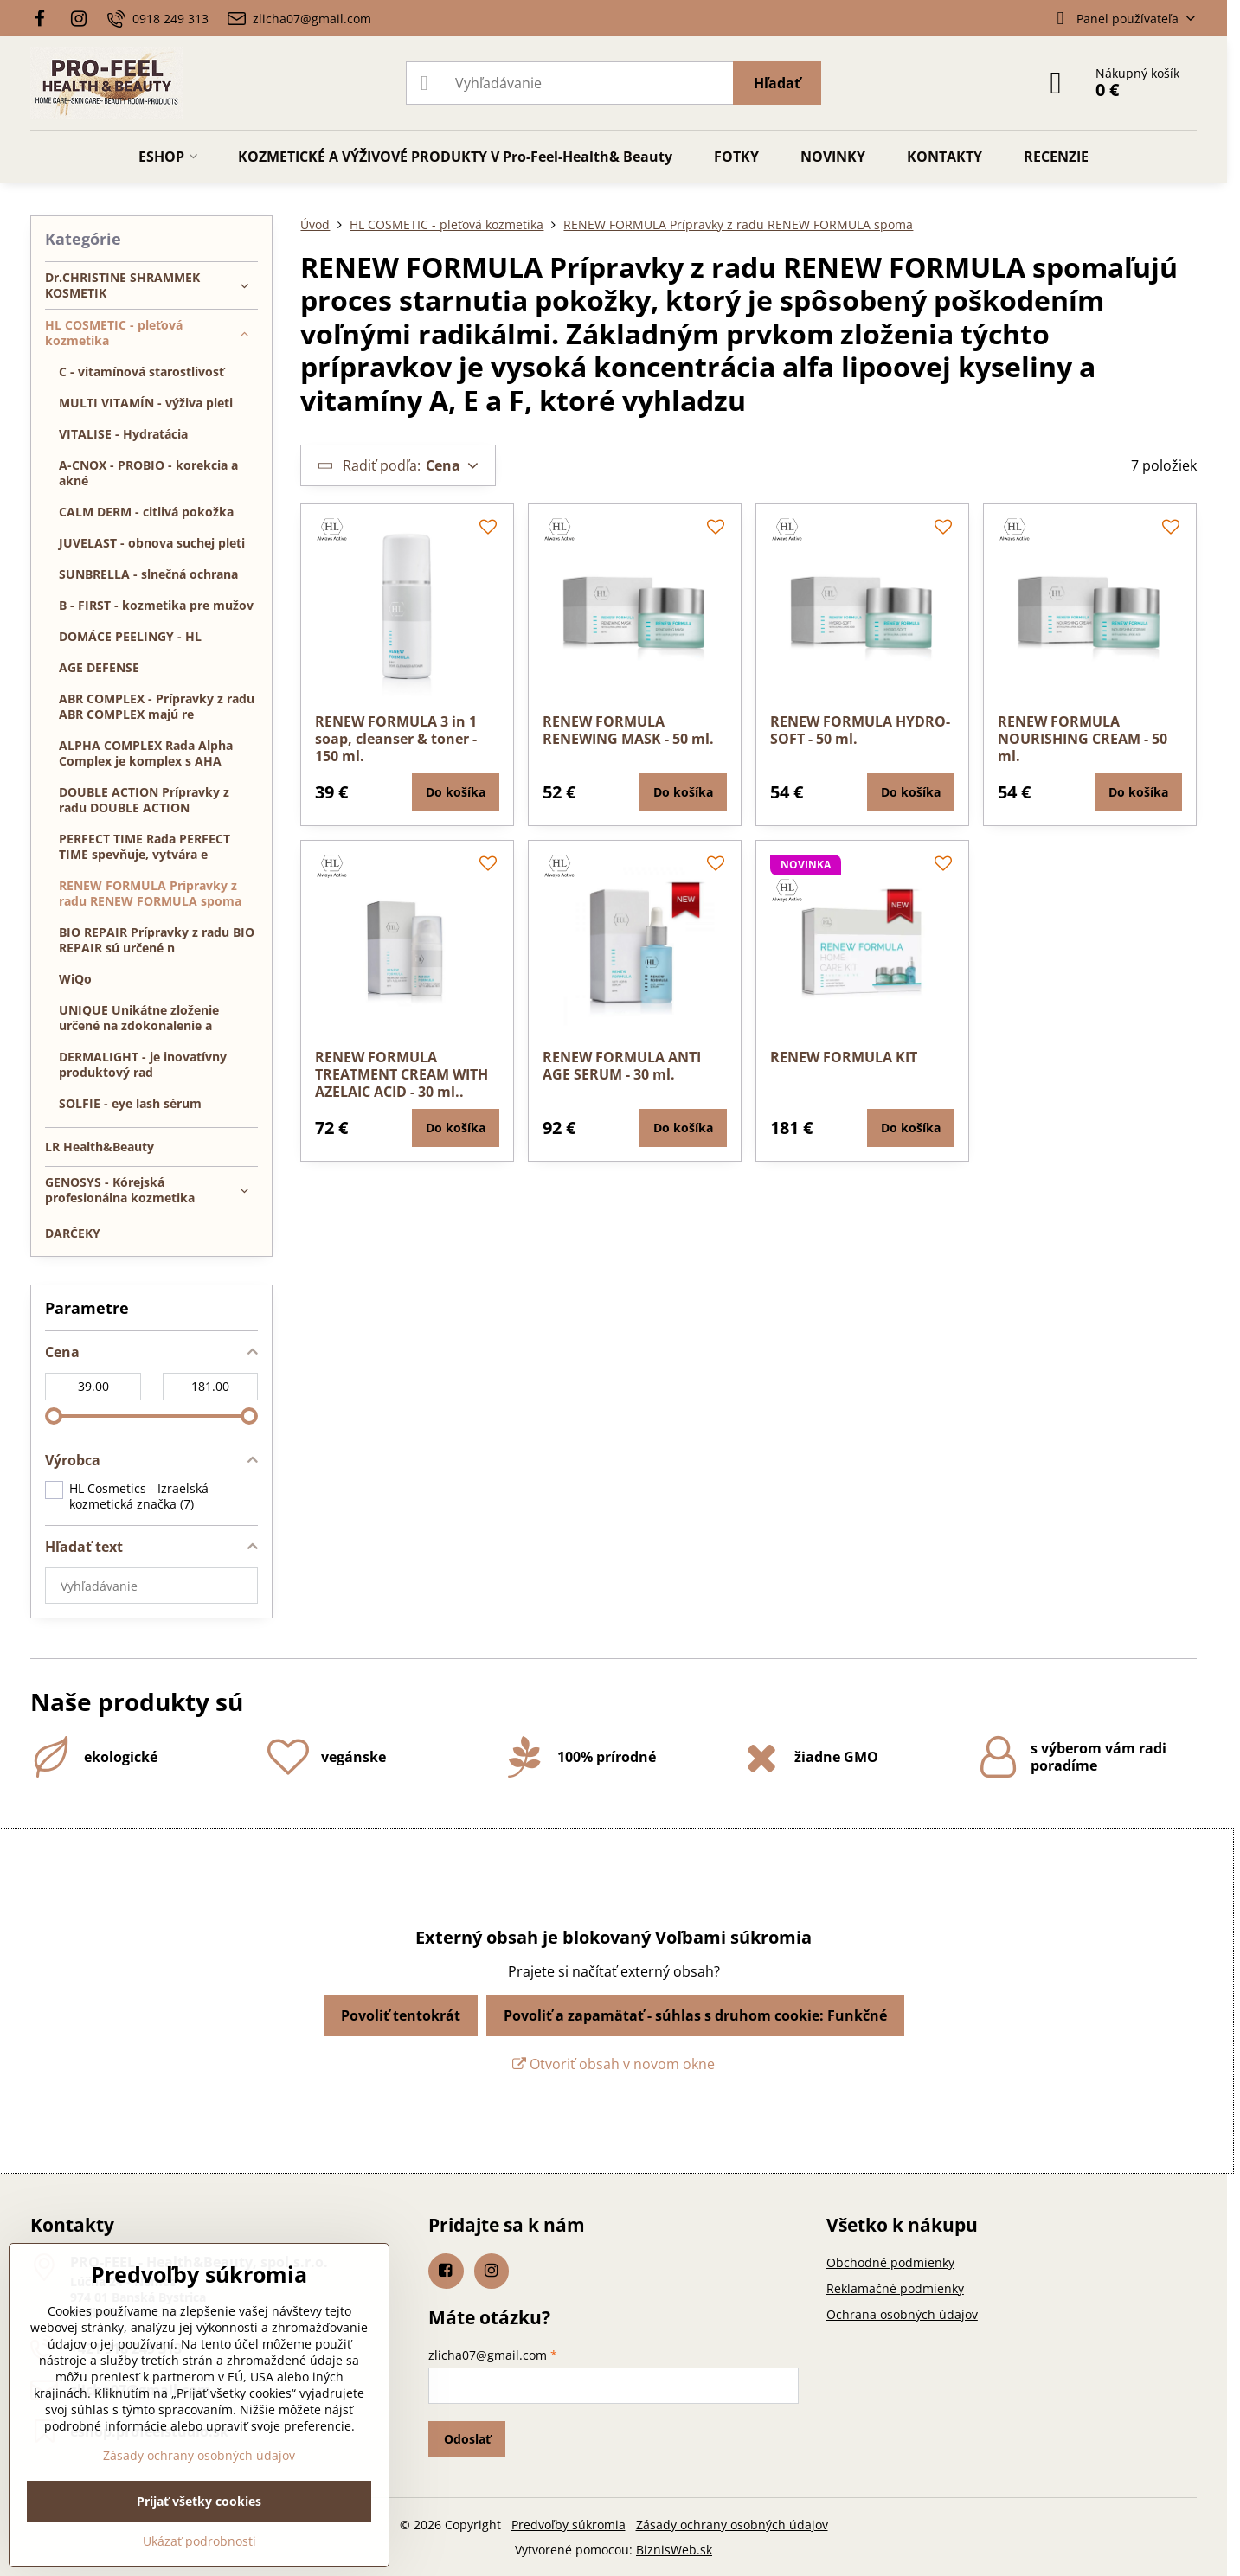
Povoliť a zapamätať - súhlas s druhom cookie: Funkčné (695, 2015)
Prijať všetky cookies (199, 2501)
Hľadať (777, 83)
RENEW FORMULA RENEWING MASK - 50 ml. (628, 730)
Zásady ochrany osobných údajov (732, 2524)
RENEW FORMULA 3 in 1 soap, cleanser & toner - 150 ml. (396, 739)
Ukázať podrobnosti (199, 2541)
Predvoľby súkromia (568, 2524)
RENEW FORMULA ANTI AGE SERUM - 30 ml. (622, 1066)
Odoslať (467, 2439)
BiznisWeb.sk (674, 2549)
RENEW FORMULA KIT (843, 1057)
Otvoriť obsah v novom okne (613, 2063)
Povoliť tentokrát (400, 2015)
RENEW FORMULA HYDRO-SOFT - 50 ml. (860, 730)
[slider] (53, 1416)
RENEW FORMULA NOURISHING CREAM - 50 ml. (1082, 739)
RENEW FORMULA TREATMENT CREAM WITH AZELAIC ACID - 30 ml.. (401, 1074)
